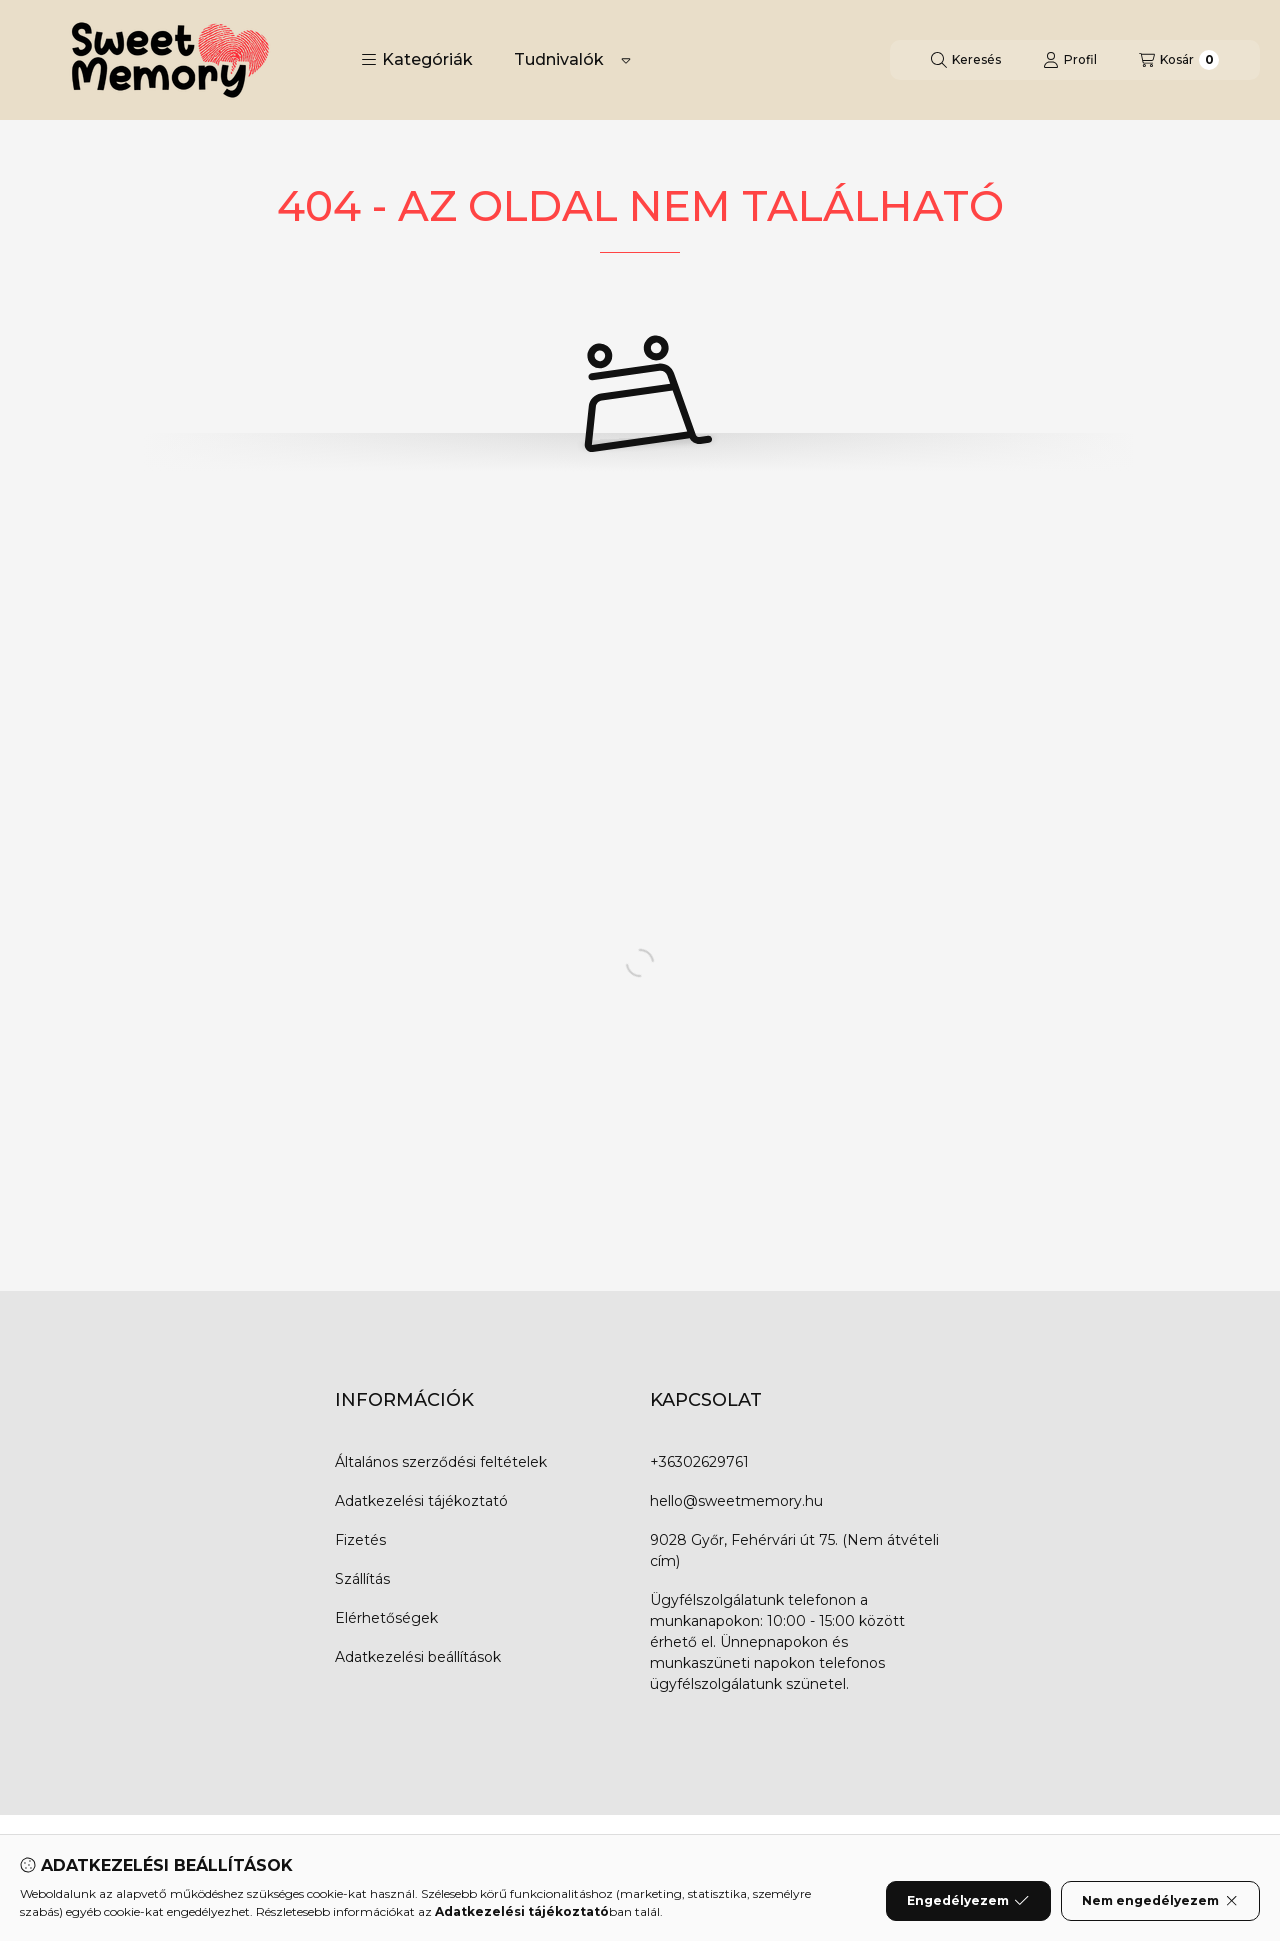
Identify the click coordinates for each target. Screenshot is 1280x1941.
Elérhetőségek (386, 1618)
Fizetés (360, 1540)
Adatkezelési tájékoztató (421, 1501)
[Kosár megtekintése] (1179, 60)
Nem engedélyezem (1160, 1901)
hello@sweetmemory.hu (736, 1501)
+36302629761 (699, 1462)
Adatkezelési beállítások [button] (418, 1657)
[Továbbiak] (626, 60)
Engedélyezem (968, 1901)
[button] (417, 60)
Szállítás (362, 1579)
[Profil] (1070, 60)
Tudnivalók (559, 59)
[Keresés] (966, 60)
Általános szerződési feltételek (441, 1462)
